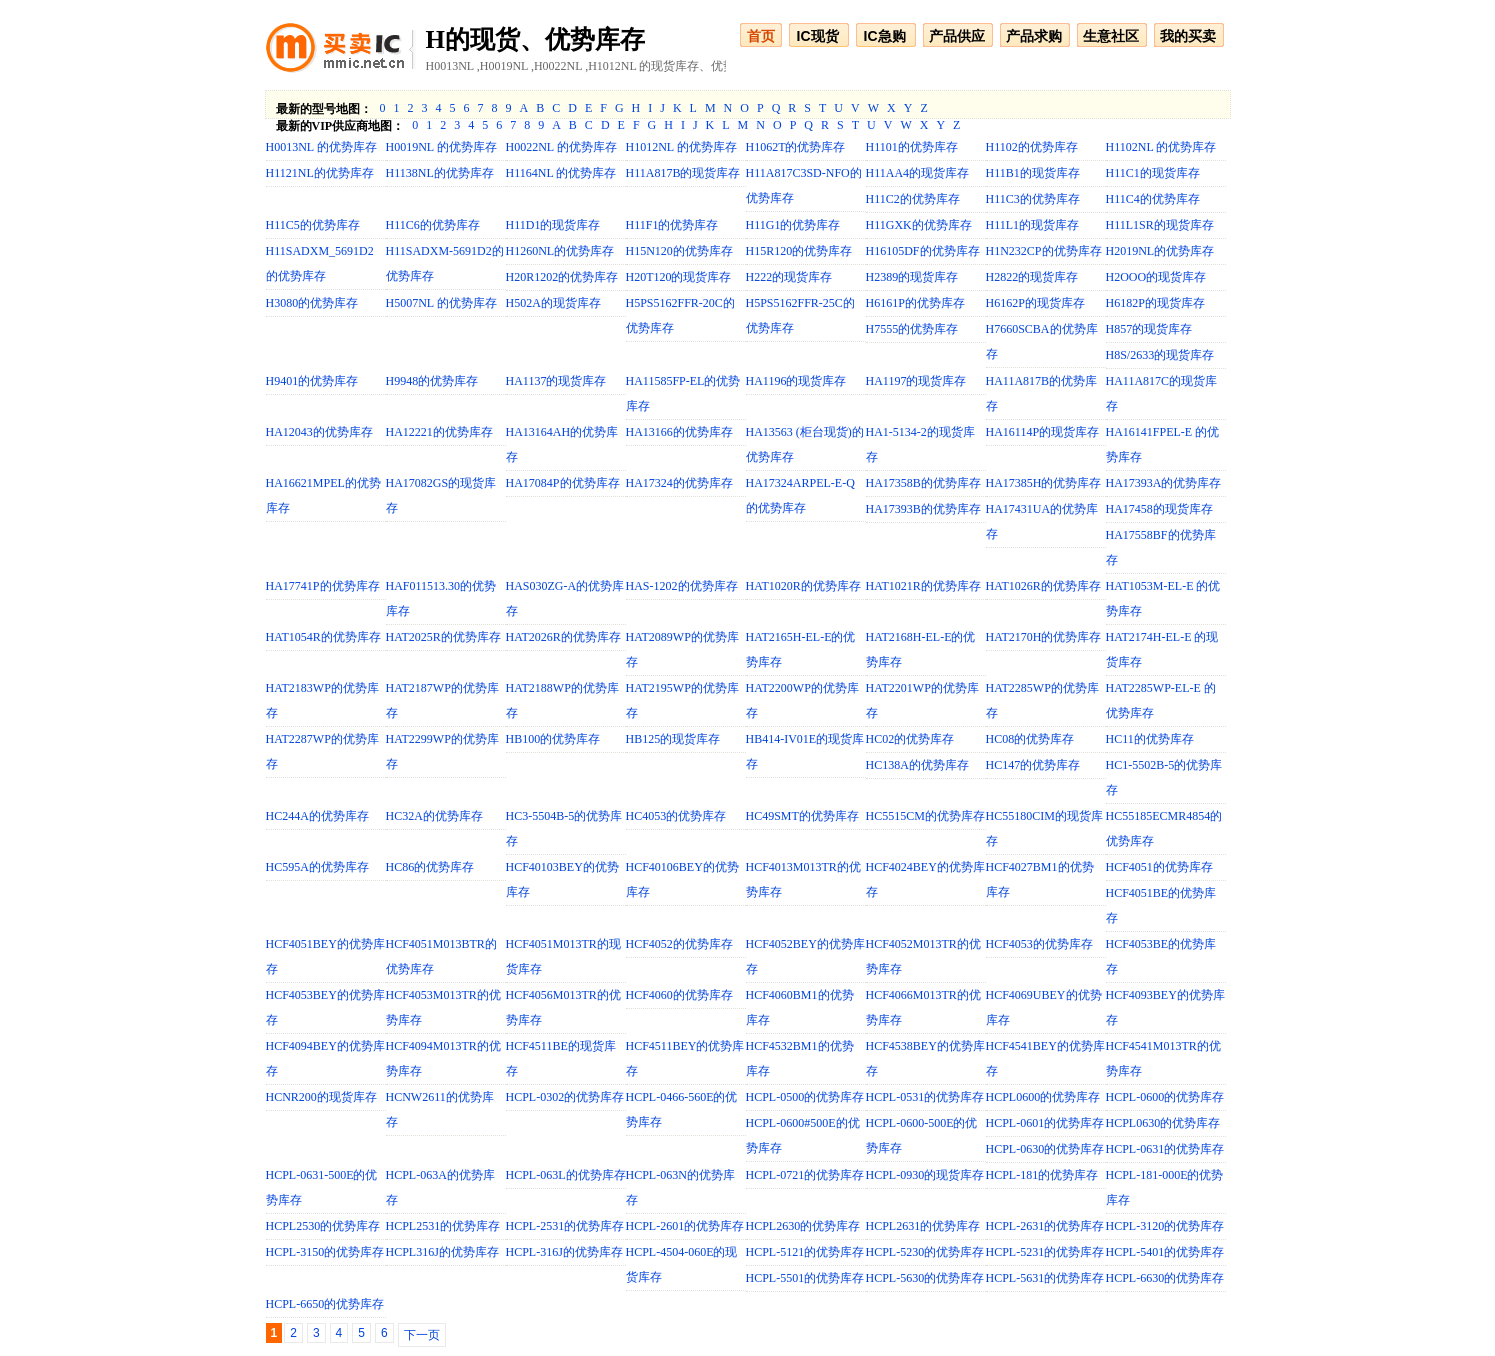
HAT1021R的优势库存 (923, 586)
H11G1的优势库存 (793, 225)
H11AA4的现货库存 (918, 173)
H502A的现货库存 (553, 303)
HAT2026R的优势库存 (563, 637)
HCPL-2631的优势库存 (1045, 1226)
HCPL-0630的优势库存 (1045, 1149)
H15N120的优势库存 (679, 251)
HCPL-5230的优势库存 (925, 1252)
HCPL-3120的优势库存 (1165, 1226)
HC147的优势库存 (1033, 765)
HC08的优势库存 (1030, 739)
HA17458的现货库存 (1159, 509)
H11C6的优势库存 (433, 225)
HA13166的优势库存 (679, 432)
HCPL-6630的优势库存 (1165, 1278)
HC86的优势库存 (430, 867)
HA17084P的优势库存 (563, 483)
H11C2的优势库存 (913, 199)
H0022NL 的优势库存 (561, 147)
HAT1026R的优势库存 (1043, 586)
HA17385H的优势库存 (1044, 483)
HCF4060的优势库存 (679, 995)
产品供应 (957, 36)
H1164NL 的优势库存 (561, 173)
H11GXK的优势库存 (919, 225)
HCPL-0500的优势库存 (805, 1097)
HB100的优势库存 (553, 739)
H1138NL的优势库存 (440, 173)
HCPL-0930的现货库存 (925, 1175)
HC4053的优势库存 (676, 816)
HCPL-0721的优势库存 (805, 1175)
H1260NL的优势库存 (560, 251)
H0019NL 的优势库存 (441, 147)
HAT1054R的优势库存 (323, 637)
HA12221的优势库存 (439, 432)
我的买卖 (1188, 36)
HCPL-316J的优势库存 (564, 1252)
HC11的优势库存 (1150, 739)
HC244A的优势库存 (317, 816)
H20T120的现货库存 (679, 277)
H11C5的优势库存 (313, 225)
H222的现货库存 (789, 277)
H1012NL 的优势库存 (681, 147)
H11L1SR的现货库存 (1160, 225)
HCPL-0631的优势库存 (1165, 1149)
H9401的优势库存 (312, 381)
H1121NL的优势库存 (320, 173)
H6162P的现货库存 (1035, 303)
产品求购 (1034, 36)
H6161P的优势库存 (915, 303)
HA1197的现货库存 (916, 381)
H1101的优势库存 (912, 147)
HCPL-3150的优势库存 (325, 1252)
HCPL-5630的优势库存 (925, 1278)
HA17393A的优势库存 (1164, 483)
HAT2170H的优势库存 (1044, 637)
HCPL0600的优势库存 (1043, 1097)
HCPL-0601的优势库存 (1045, 1123)
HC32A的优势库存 (434, 816)
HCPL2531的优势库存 (443, 1226)
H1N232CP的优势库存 (1044, 251)
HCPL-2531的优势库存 (565, 1226)
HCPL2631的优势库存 (923, 1226)
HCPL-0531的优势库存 (925, 1097)
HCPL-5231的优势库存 (1045, 1252)
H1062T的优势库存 (796, 147)
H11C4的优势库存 (1153, 199)
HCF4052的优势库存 (679, 944)
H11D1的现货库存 (553, 225)
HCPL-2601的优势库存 (685, 1226)
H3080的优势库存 (312, 303)
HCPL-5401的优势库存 (1165, 1252)
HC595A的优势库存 (317, 867)
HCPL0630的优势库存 (1163, 1123)
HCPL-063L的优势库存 (566, 1175)
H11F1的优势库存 (672, 225)
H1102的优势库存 (1032, 147)
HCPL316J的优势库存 (442, 1252)
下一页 (422, 1335)
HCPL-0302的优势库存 (565, 1097)
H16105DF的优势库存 (923, 251)
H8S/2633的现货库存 (1160, 355)
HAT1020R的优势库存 (803, 586)
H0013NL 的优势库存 (321, 147)
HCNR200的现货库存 (321, 1097)
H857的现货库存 (1149, 329)
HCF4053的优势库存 (1039, 944)
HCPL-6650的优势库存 (325, 1304)
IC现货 (818, 36)
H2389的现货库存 (912, 277)
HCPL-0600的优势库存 (1165, 1097)
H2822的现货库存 (1032, 277)
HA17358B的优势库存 (923, 483)
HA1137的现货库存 (556, 381)
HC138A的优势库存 (917, 765)
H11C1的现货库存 (1153, 173)
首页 (761, 36)
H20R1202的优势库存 (562, 277)
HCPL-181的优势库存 (1042, 1175)
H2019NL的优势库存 (1160, 251)
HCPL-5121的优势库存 (805, 1252)
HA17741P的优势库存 (323, 586)
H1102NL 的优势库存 (1161, 147)
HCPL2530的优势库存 (323, 1226)
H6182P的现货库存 (1155, 303)
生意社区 (1111, 36)
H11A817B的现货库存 (683, 173)
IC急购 (885, 36)
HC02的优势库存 (910, 739)
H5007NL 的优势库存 (441, 303)
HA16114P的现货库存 (1043, 432)
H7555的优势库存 (912, 329)
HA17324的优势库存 (679, 483)
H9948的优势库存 (432, 381)
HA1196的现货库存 (796, 381)
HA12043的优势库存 (319, 432)
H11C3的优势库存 (1033, 199)
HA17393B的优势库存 (923, 509)
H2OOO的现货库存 (1156, 277)
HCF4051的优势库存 (1159, 867)
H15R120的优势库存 (799, 251)
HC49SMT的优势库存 (802, 816)
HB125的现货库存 (673, 739)
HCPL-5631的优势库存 (1045, 1278)
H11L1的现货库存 (1033, 225)
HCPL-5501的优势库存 (805, 1278)
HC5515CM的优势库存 (925, 816)
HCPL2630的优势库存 (803, 1226)
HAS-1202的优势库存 (682, 586)
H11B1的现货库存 (1033, 173)
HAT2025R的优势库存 (443, 637)
